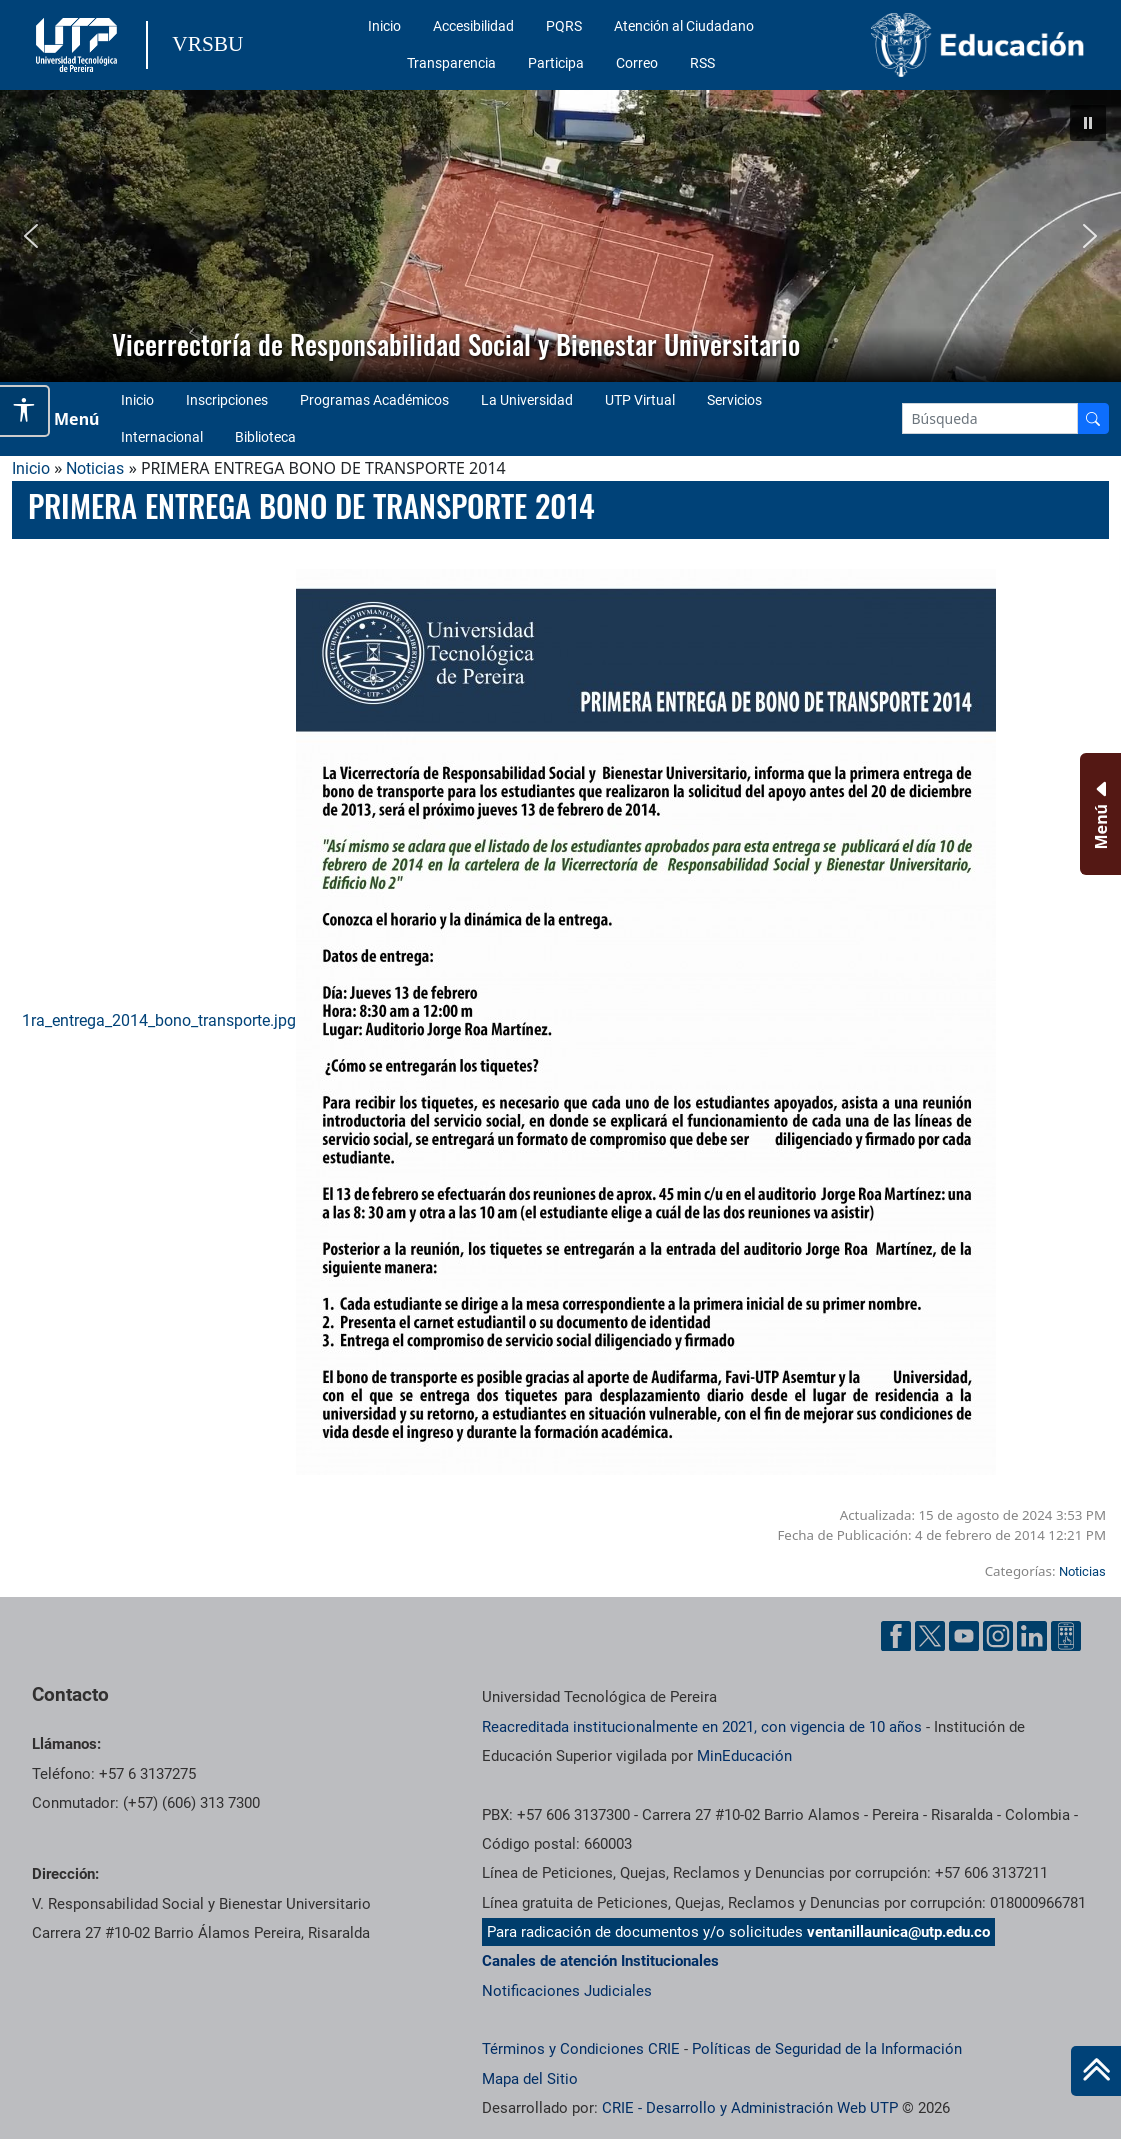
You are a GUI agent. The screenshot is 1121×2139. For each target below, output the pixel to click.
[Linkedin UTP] (1032, 1636)
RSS (702, 63)
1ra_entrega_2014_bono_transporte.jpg (509, 1020)
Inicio (384, 26)
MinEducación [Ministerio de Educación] (744, 1756)
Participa (556, 63)
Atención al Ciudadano (684, 26)
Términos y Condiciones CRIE (581, 2049)
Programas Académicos (374, 400)
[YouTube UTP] (964, 1636)
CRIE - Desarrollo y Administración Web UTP (750, 2108)
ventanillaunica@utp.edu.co (898, 1932)
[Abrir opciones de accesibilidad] (25, 411)
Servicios (734, 400)
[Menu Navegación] (64, 419)
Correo (637, 63)
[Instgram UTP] (998, 1636)
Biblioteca (265, 437)
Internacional (162, 437)
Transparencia (451, 63)
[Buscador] (1093, 418)
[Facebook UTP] (896, 1636)
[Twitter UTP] (930, 1636)
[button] (1088, 123)
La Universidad (527, 400)
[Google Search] (990, 418)
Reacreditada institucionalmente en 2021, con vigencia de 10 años (702, 1727)
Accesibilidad (473, 26)
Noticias (95, 468)
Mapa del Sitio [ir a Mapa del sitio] (530, 2079)
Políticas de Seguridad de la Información (827, 2049)
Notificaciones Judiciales (567, 1991)
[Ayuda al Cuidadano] (1066, 1636)
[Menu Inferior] (1098, 814)
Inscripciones (227, 400)
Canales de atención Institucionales (600, 1961)
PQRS (564, 26)
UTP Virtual (640, 400)
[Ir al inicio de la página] (1096, 2071)
